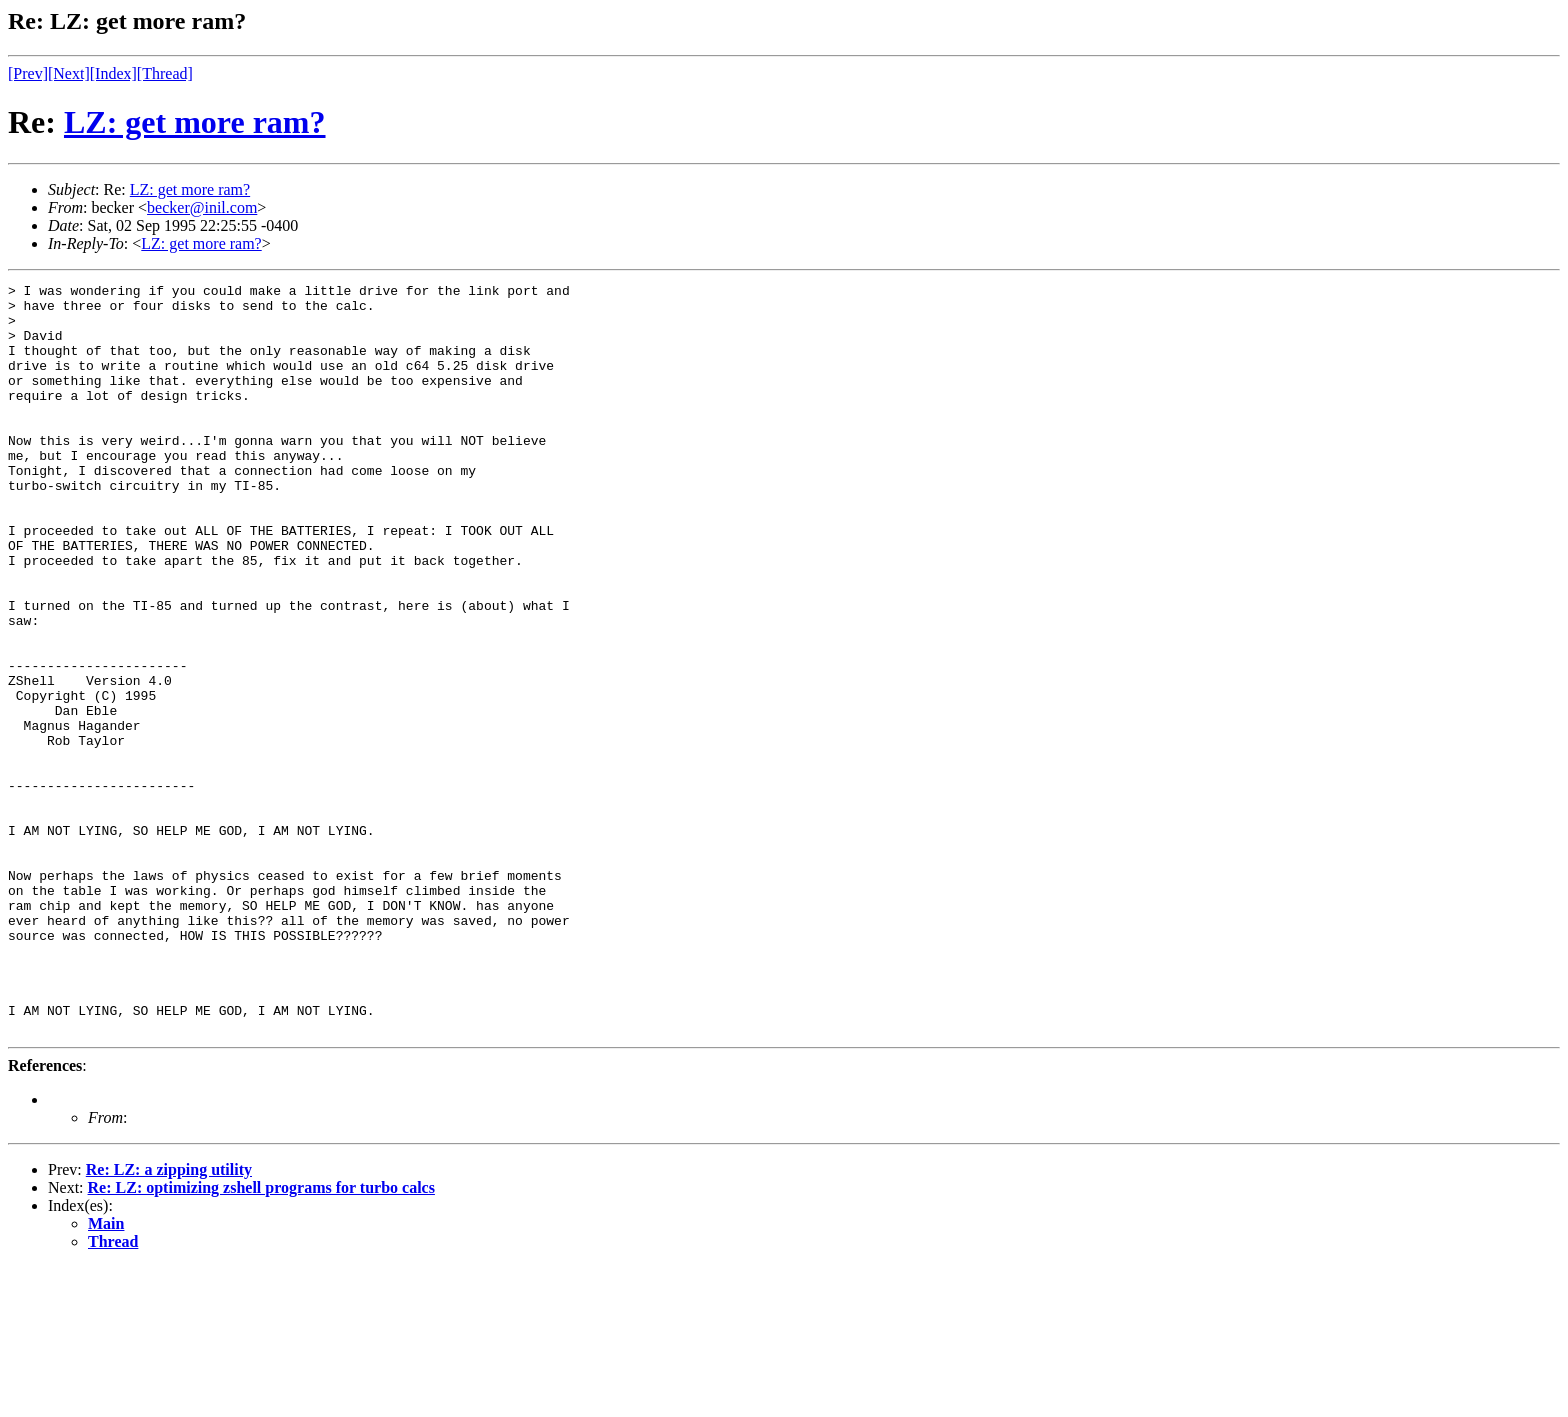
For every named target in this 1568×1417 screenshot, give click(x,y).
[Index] (113, 73)
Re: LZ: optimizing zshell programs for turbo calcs (261, 1337)
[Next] (69, 73)
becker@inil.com (202, 207)
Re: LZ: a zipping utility (169, 1319)
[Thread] (165, 73)
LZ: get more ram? (195, 122)
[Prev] (28, 73)
